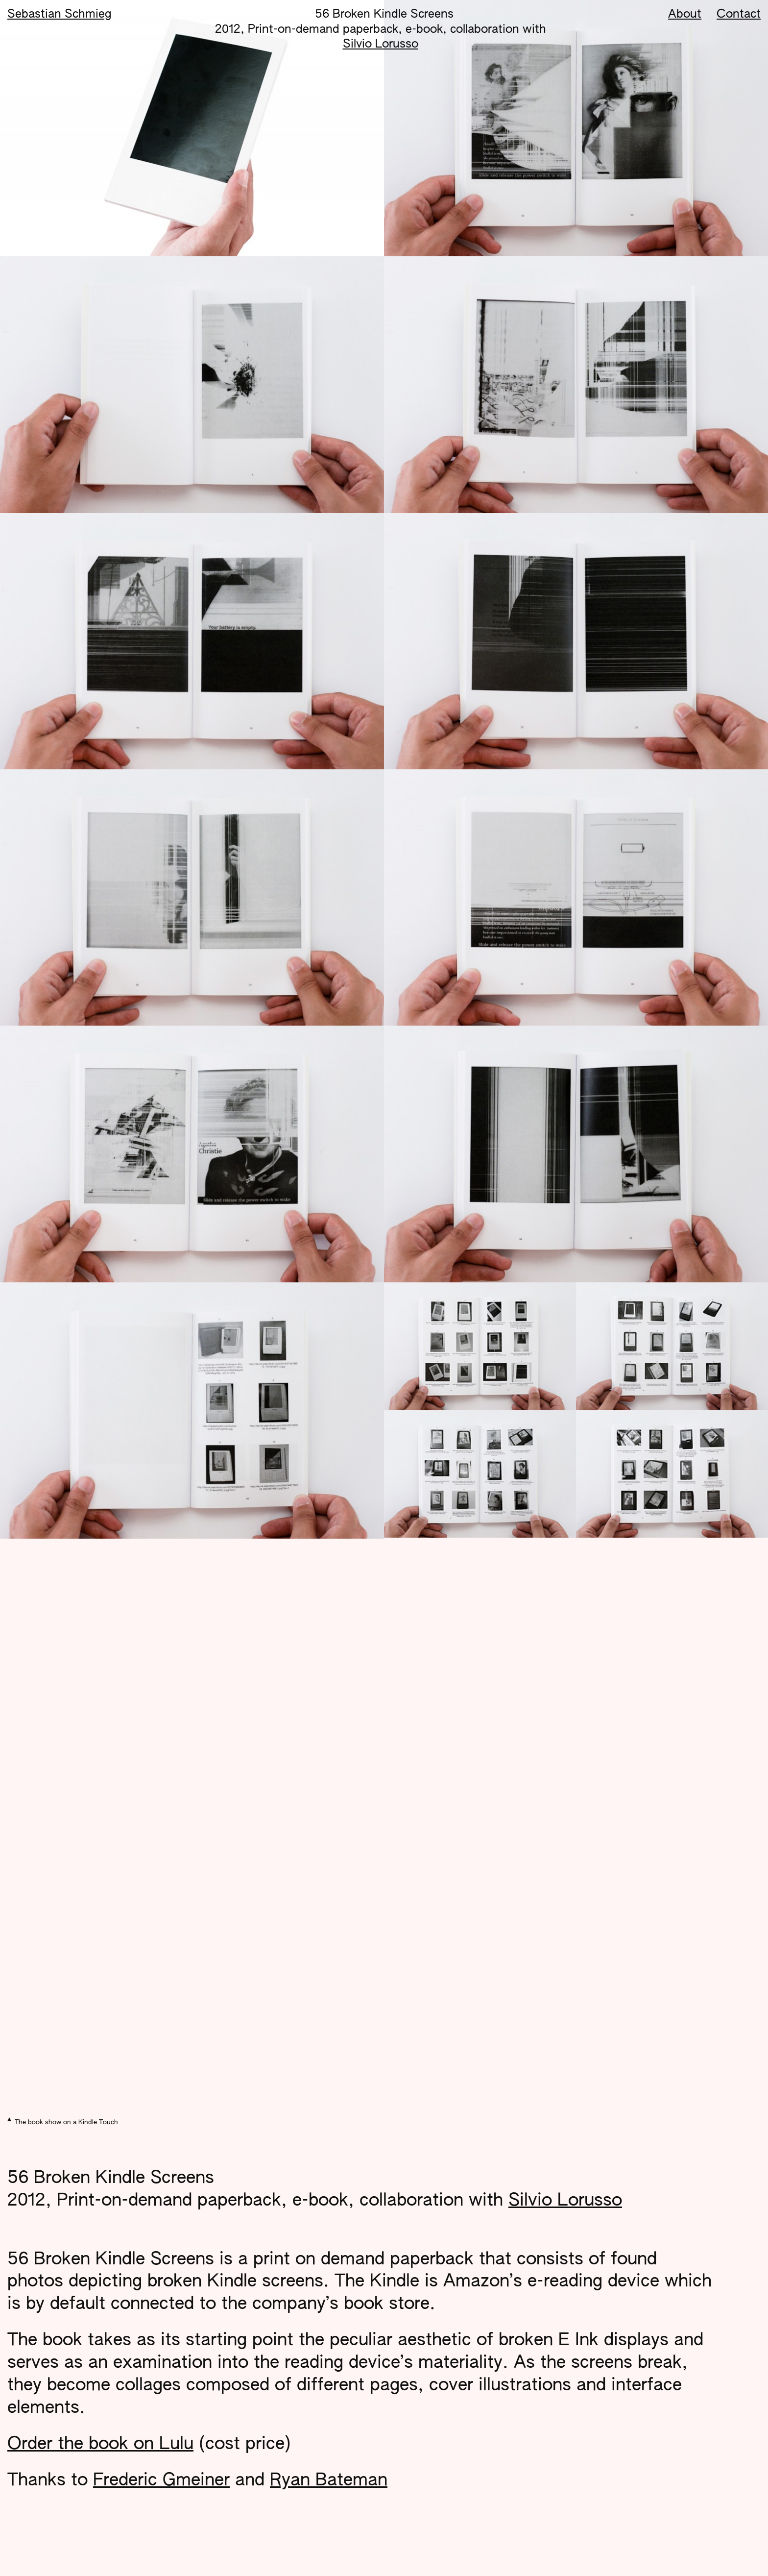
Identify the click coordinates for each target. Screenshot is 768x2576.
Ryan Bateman (328, 2480)
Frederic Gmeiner (161, 2480)
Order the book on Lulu (100, 2444)
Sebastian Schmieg (59, 14)
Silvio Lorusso (380, 44)
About (684, 14)
